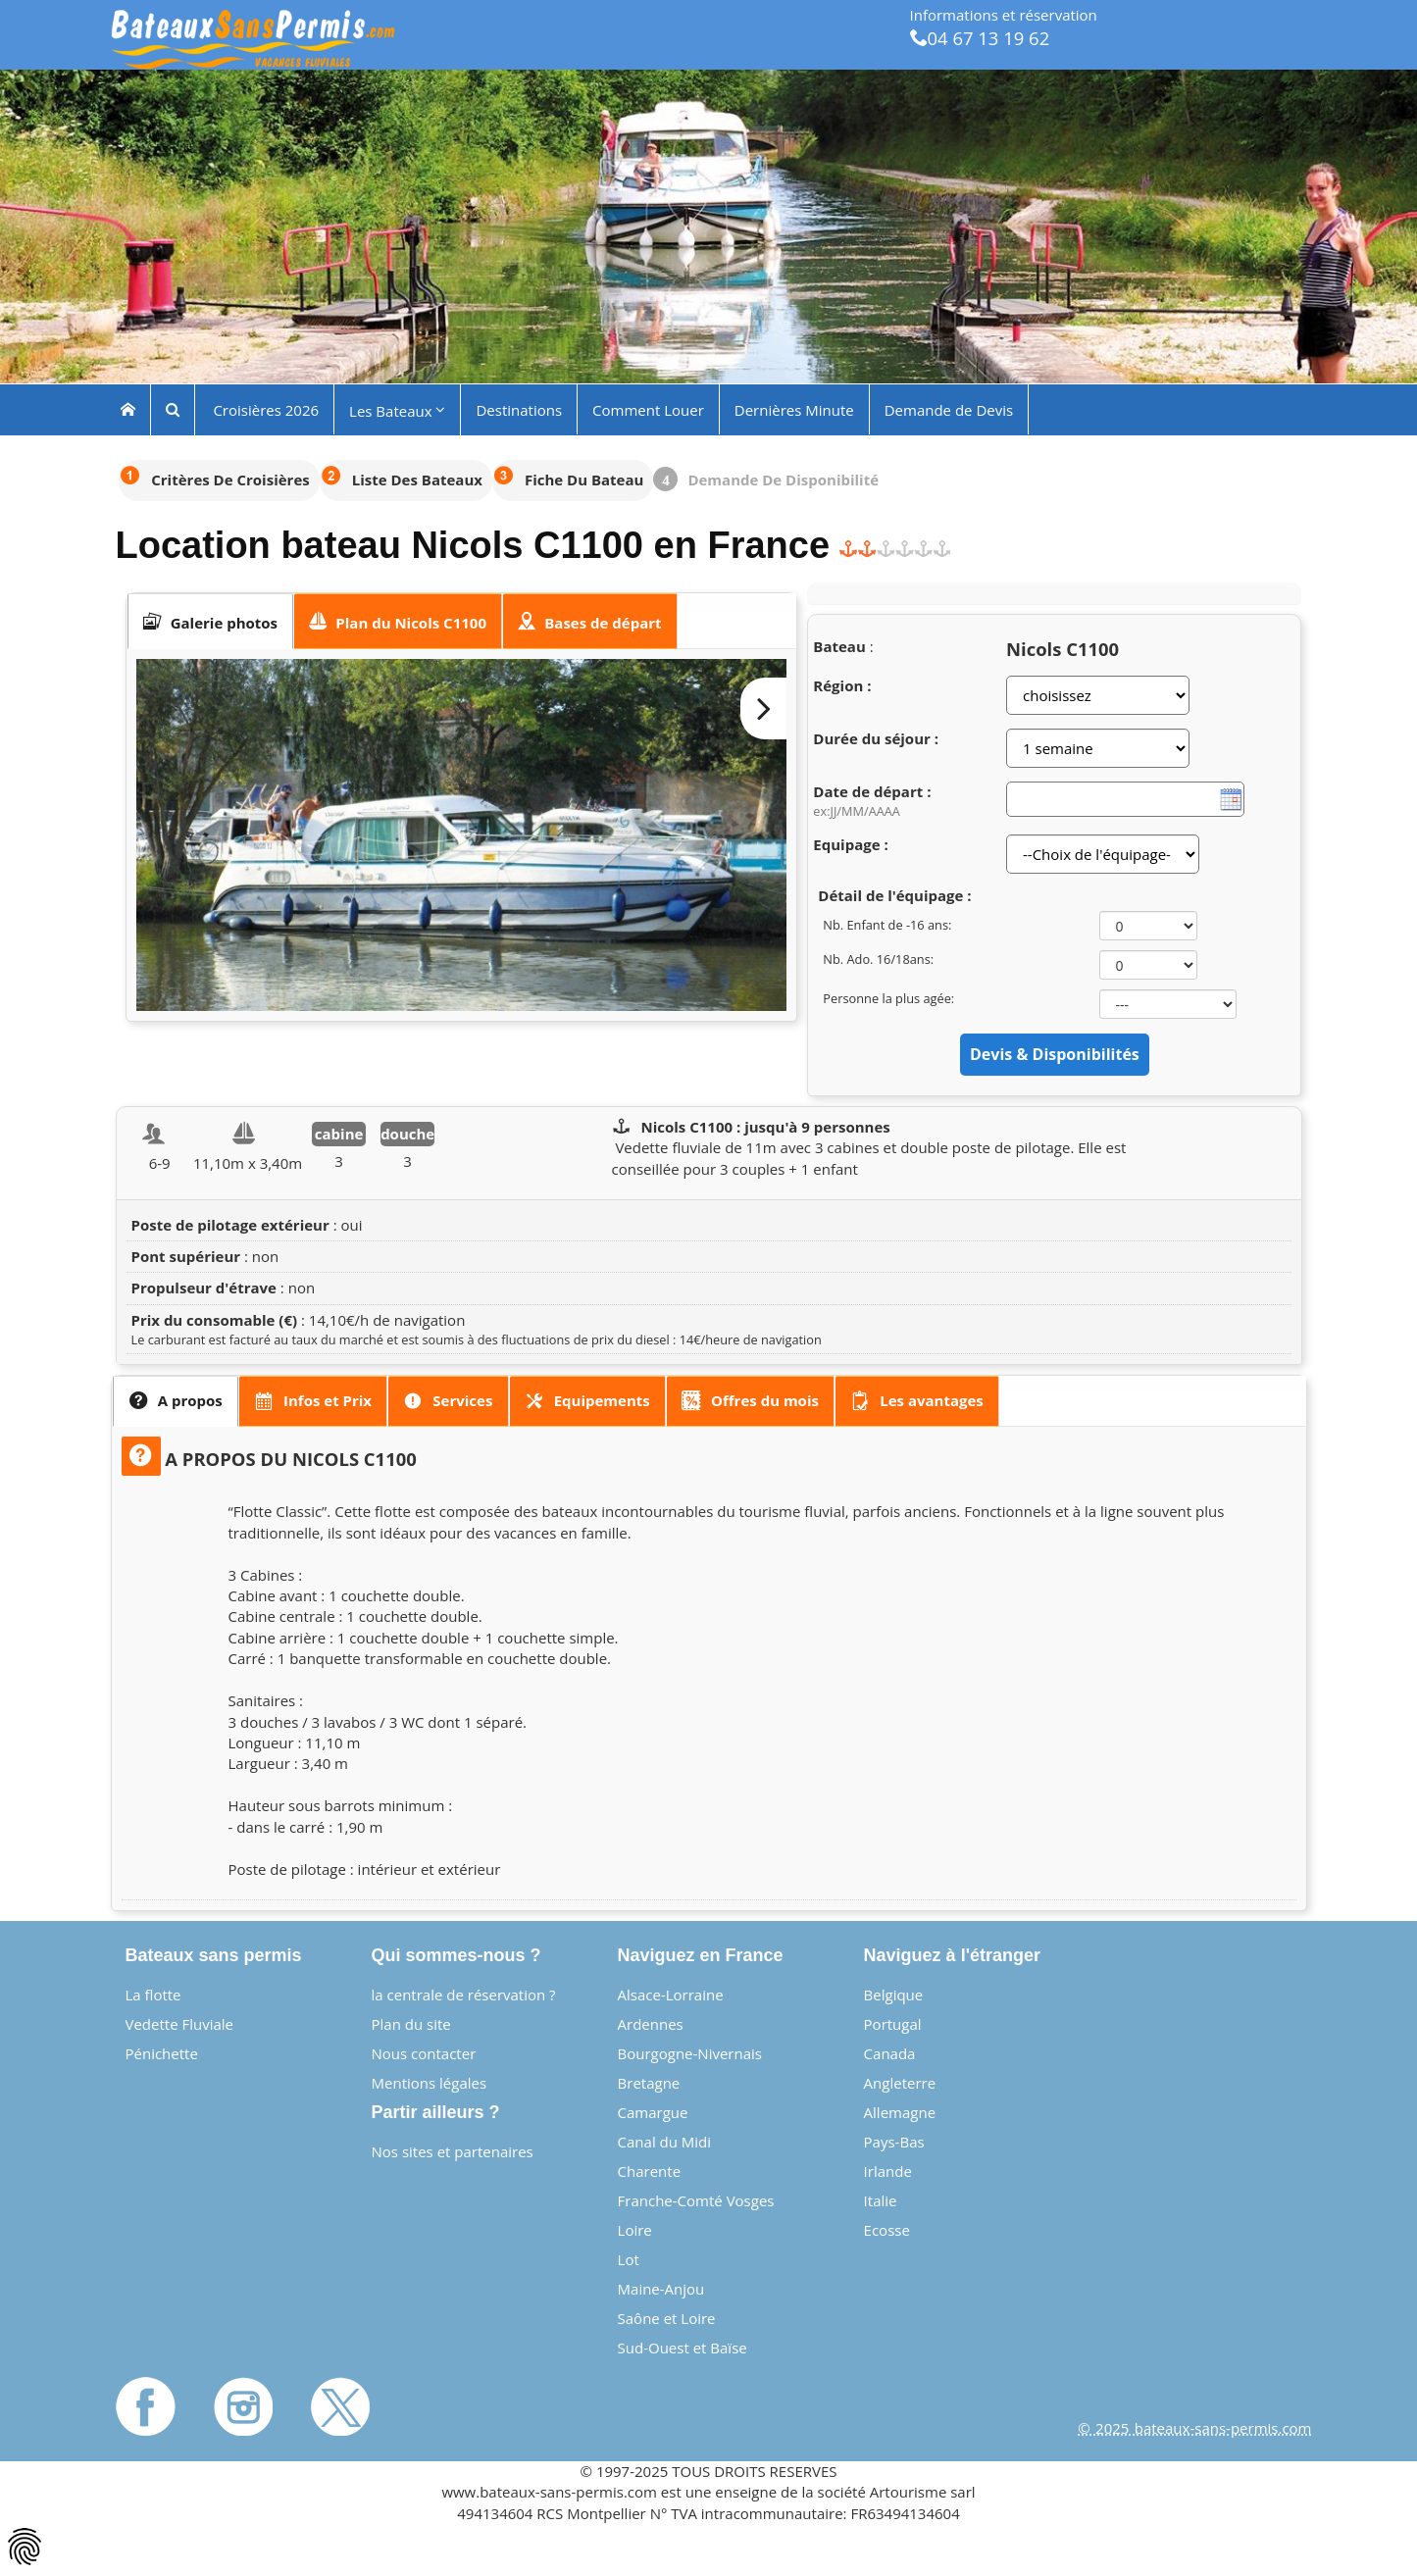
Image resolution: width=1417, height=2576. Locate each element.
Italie (880, 2200)
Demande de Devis (949, 409)
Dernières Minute (794, 409)
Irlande (888, 2171)
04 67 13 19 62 (980, 37)
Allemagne (900, 2112)
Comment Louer (648, 409)
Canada (890, 2053)
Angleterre (900, 2083)
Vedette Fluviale (180, 2024)
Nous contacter (424, 2053)
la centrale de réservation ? (464, 1994)
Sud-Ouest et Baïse (682, 2347)
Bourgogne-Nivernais (690, 2053)
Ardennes (650, 2024)
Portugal (893, 2024)
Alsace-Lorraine (671, 1994)
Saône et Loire (667, 2318)
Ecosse (887, 2230)
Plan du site (411, 2024)
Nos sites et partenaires (452, 2151)
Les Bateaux (397, 410)
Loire (635, 2230)
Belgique (894, 1994)
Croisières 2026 (265, 409)
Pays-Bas (894, 2141)
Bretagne (649, 2083)
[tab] (210, 621)
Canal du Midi (665, 2141)
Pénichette (162, 2053)
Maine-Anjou (661, 2288)
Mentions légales (429, 2083)
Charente (650, 2171)
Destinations (519, 409)
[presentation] (210, 621)
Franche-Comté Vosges (696, 2200)
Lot (628, 2259)
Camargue (653, 2112)
